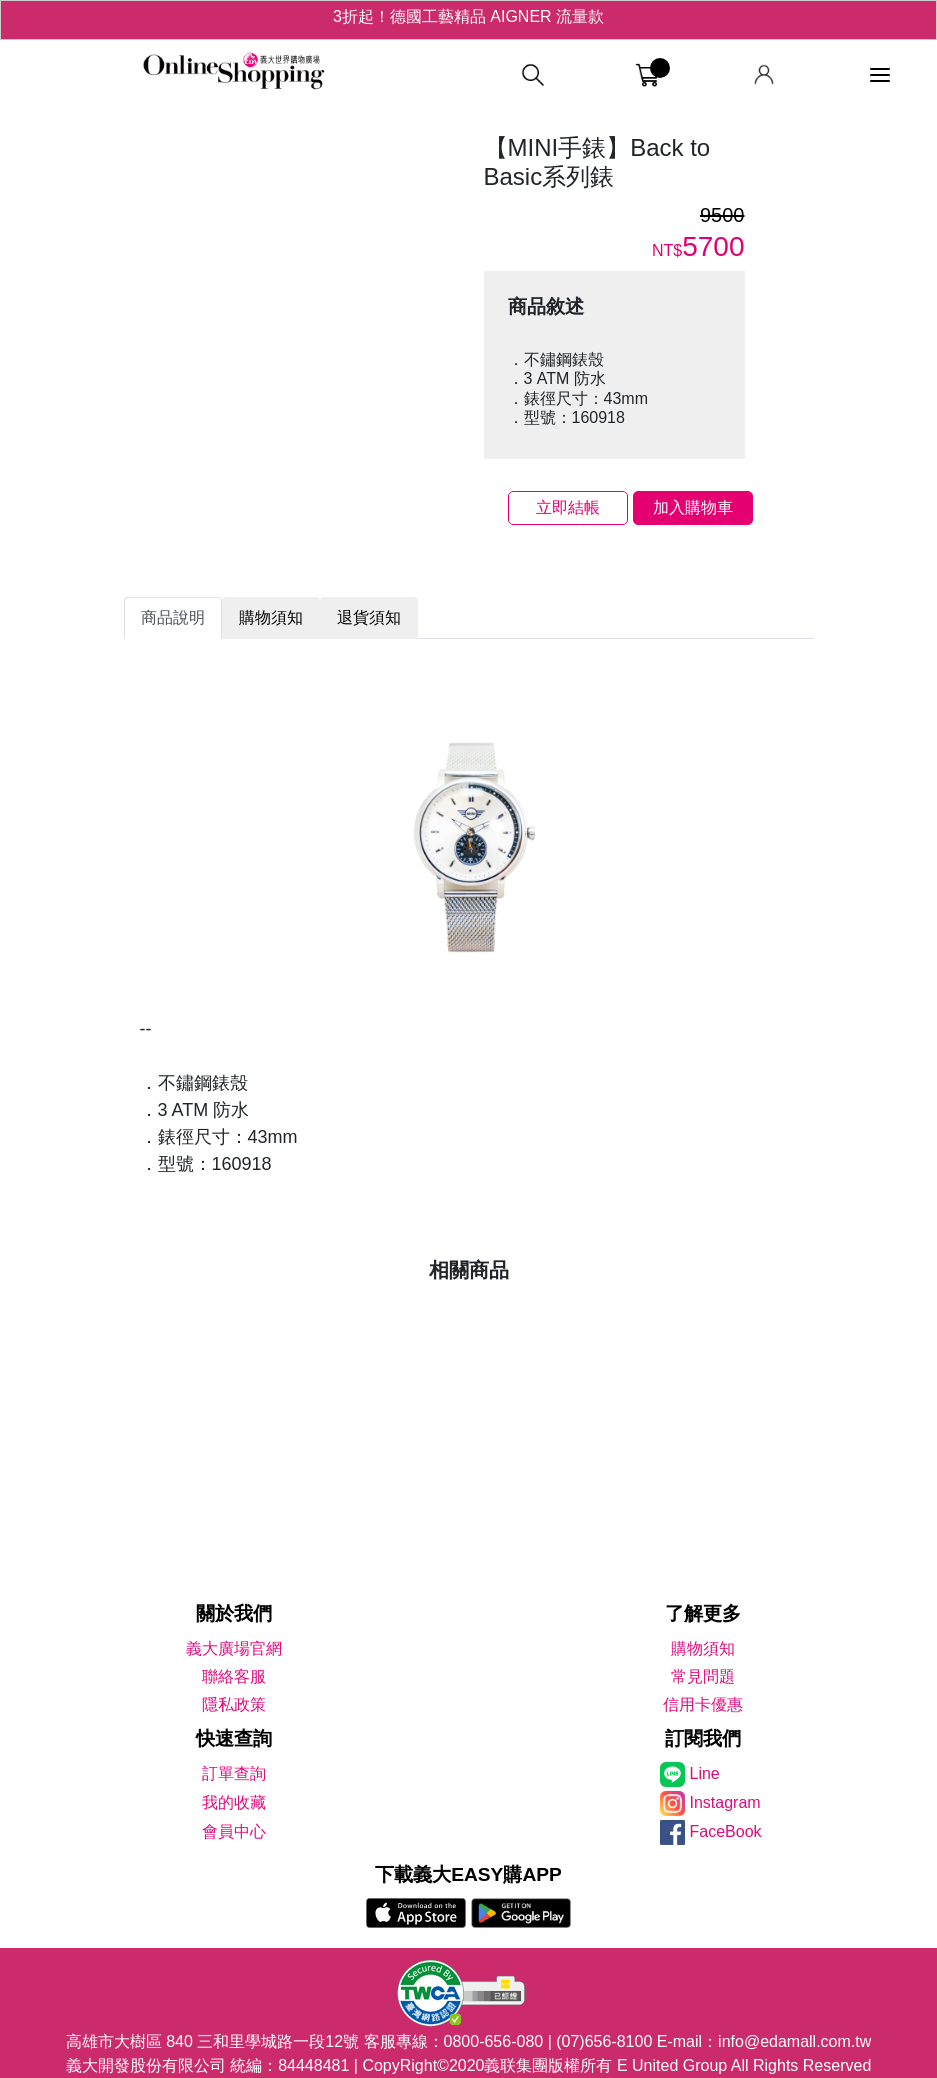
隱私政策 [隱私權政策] (234, 1704)
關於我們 (234, 1613)
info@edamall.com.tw (794, 2041)
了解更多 (703, 1613)
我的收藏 (234, 1802)
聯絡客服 (234, 1676)
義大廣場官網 (234, 1648)
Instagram (725, 1802)
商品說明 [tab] (173, 617)
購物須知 (703, 1648)
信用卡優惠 (703, 1704)
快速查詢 (234, 1738)
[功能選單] (880, 75)
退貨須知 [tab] (369, 617)
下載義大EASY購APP (468, 1874)
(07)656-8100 (604, 2041)
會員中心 (234, 1831)
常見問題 (703, 1676)
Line (705, 1773)
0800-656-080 (494, 2041)
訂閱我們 (703, 1738)
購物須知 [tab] (271, 617)
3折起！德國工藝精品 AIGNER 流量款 (468, 19)
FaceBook (726, 1831)
